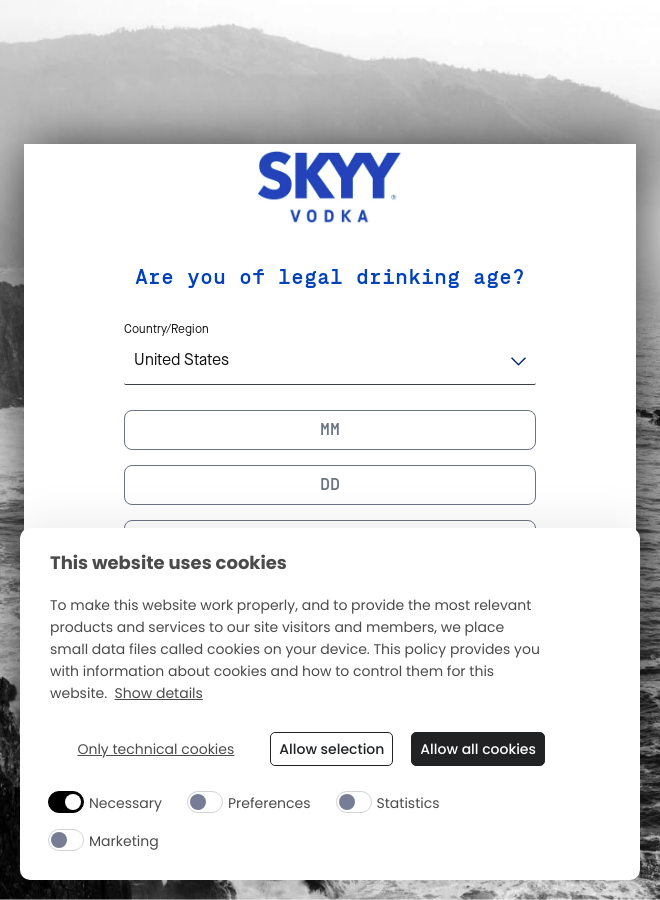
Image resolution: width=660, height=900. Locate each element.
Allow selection (331, 749)
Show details (159, 693)
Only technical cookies (155, 749)
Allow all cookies (478, 749)
